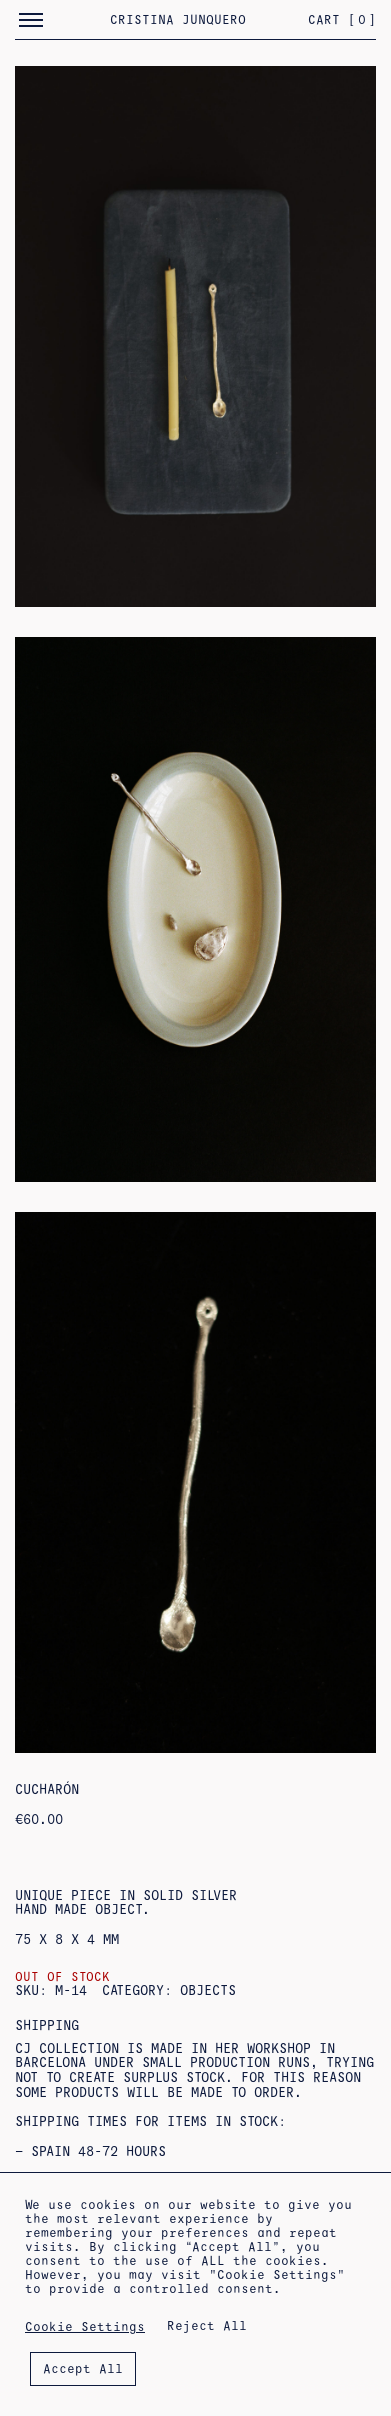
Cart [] (342, 20)
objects (208, 1990)
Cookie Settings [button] (85, 2327)
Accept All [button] (83, 2369)
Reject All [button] (207, 2326)
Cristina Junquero (178, 20)
